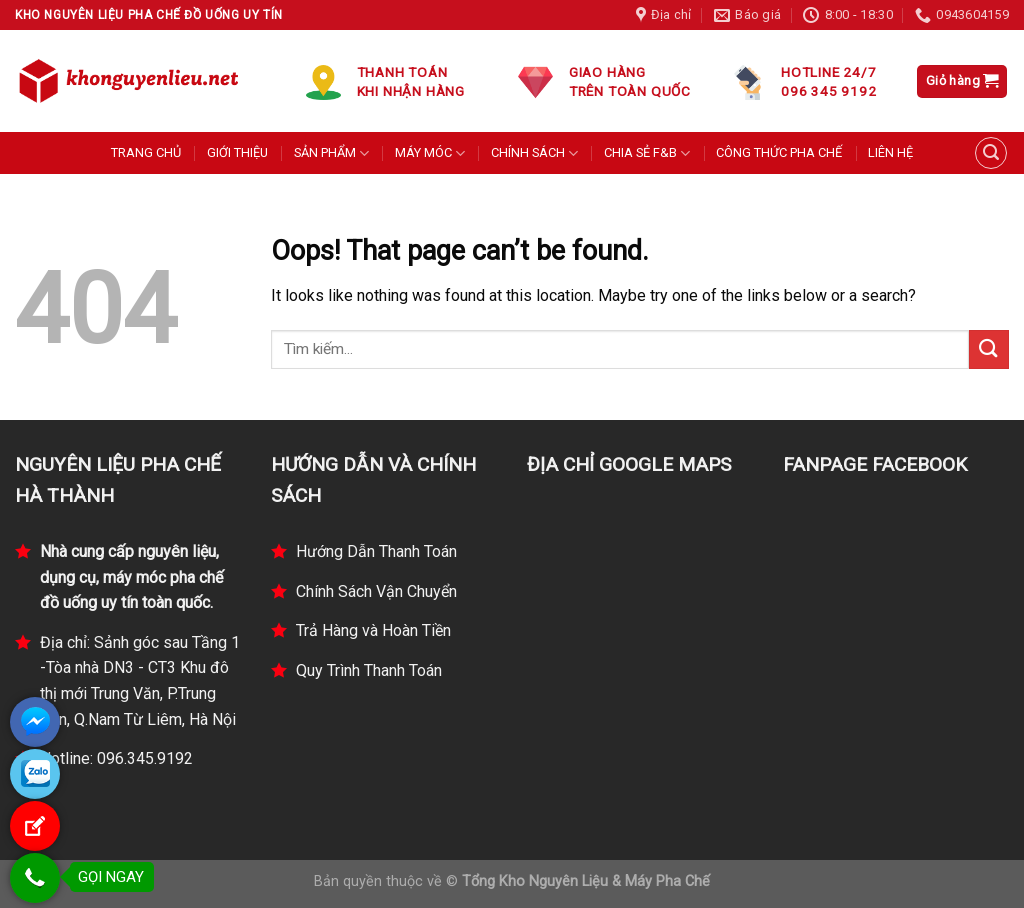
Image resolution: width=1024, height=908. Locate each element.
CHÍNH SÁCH (534, 153)
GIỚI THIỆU (237, 152)
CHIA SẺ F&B (647, 153)
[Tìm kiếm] (991, 153)
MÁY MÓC (430, 153)
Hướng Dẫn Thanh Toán (376, 551)
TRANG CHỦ (146, 152)
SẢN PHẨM (331, 153)
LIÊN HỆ (890, 152)
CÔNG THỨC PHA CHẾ (779, 152)
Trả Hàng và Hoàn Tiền (373, 630)
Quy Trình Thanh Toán (369, 670)
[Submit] (989, 349)
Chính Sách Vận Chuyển (376, 591)
